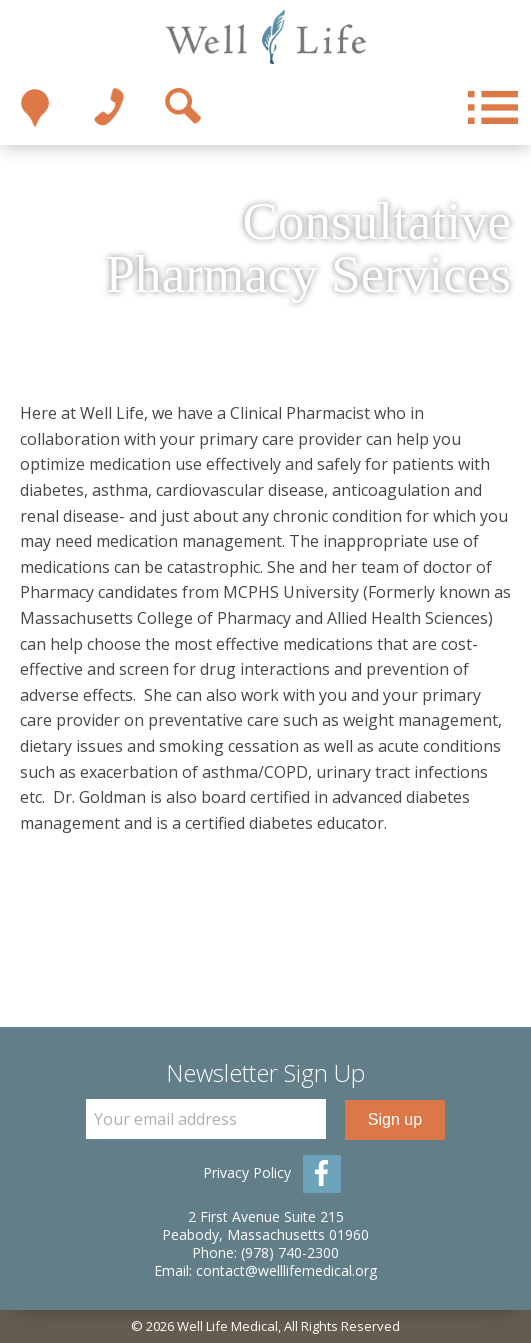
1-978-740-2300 (109, 107)
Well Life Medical (265, 37)
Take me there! (35, 107)
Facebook (322, 1174)
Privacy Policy (247, 1172)
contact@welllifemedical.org (286, 1270)
